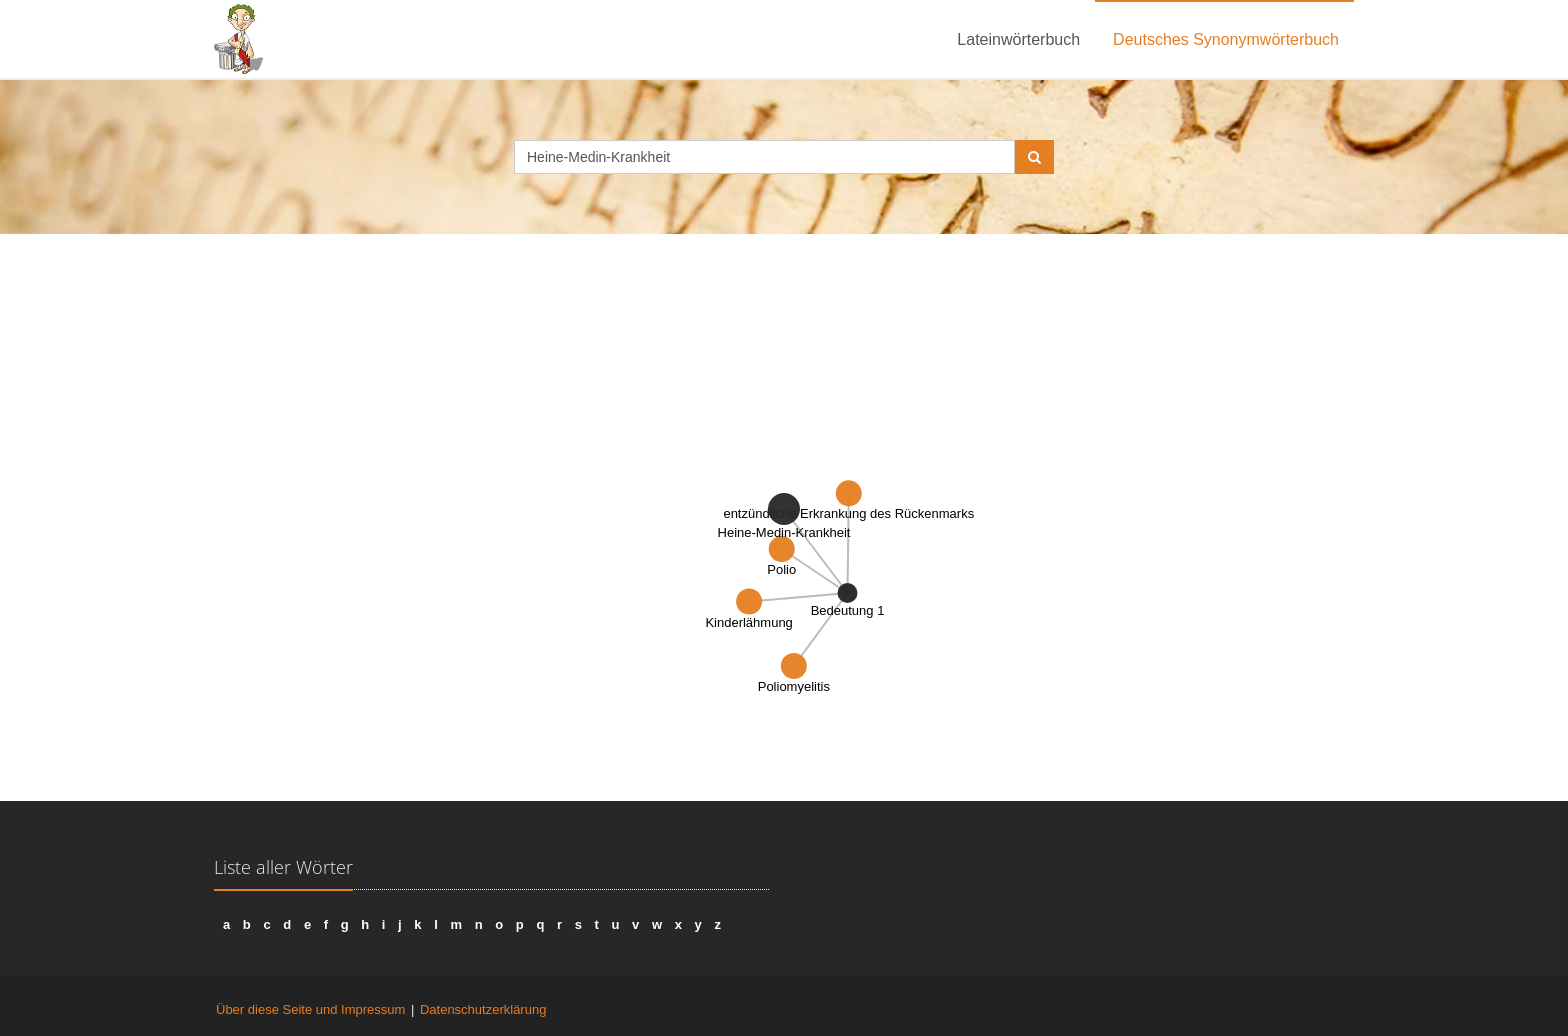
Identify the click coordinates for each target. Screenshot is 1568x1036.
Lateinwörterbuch (1018, 39)
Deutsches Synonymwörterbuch (1226, 39)
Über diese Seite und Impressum (310, 1009)
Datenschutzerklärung (483, 1009)
